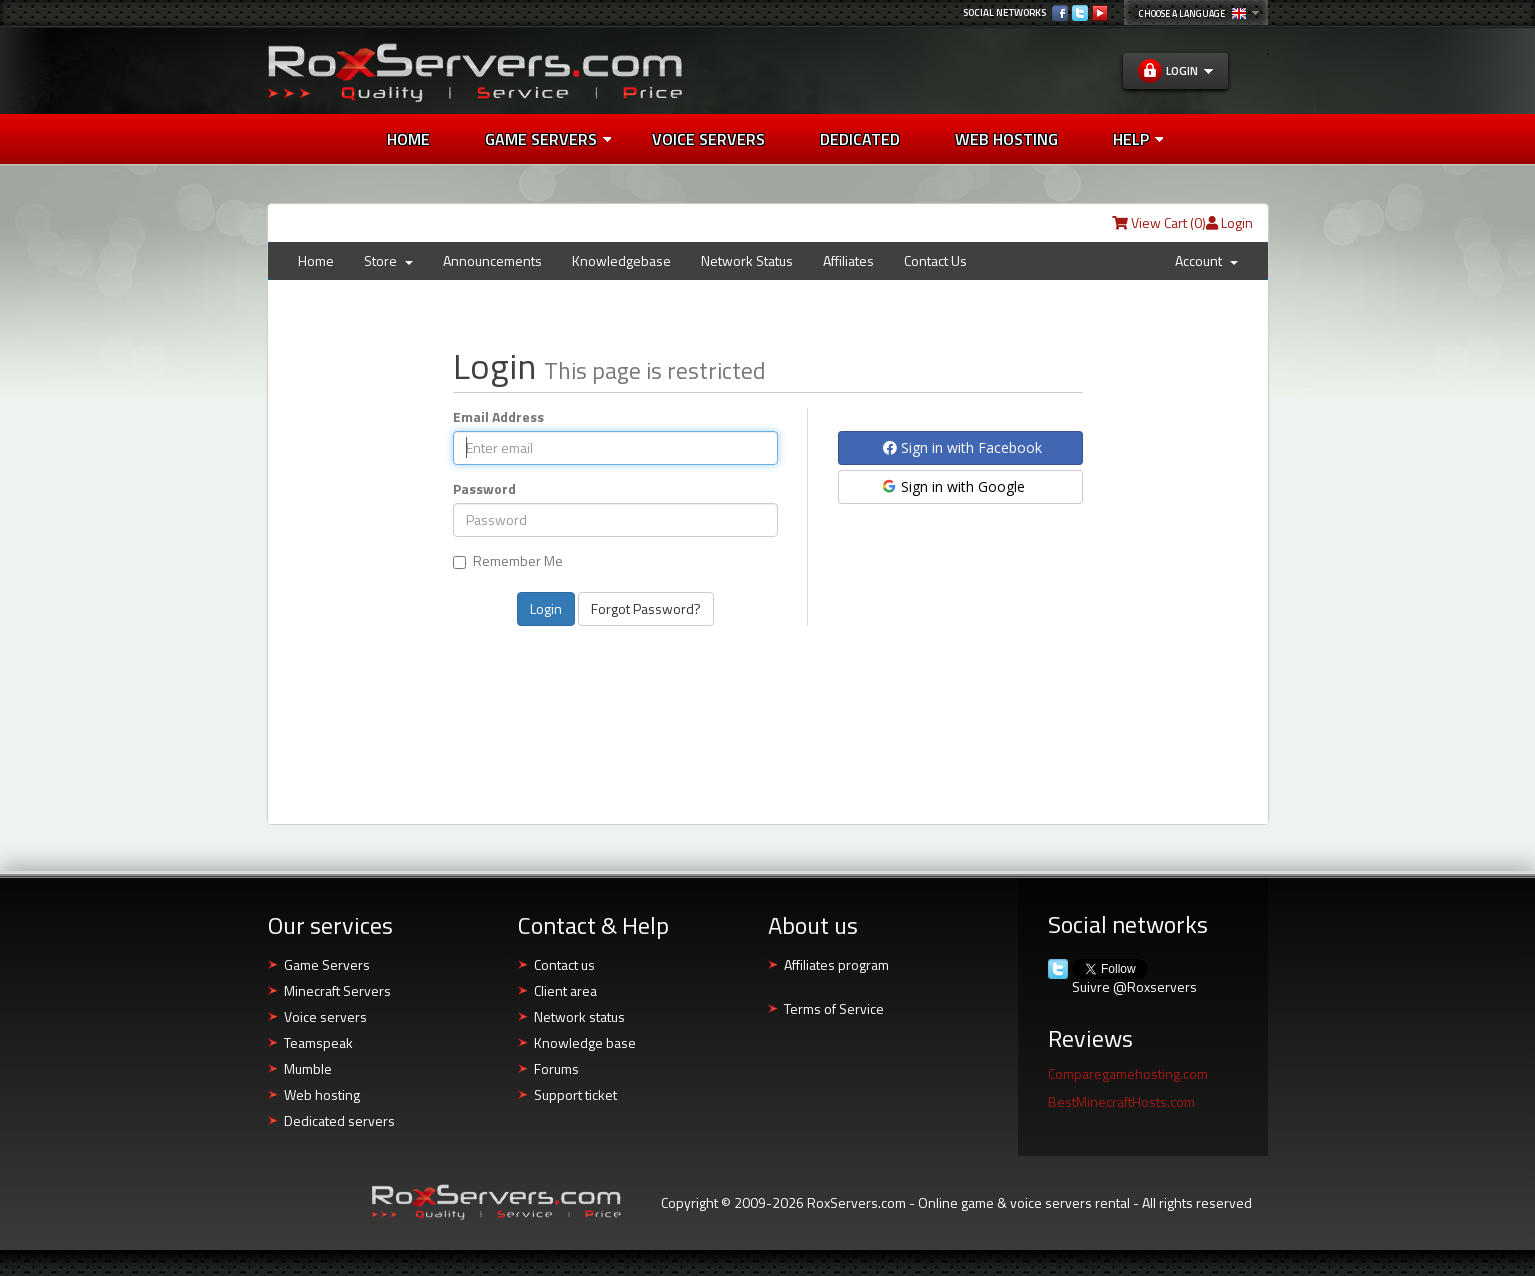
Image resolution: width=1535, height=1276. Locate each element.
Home (408, 139)
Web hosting (322, 1094)
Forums (556, 1068)
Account (1206, 260)
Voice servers (325, 1016)
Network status (579, 1016)
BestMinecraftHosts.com (1121, 1101)
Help (1138, 139)
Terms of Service (834, 1008)
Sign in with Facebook (962, 447)
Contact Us (935, 260)
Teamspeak (318, 1042)
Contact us (564, 964)
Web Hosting (1006, 139)
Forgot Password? (646, 608)
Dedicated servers (339, 1120)
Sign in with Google (952, 486)
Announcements (492, 260)
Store (388, 260)
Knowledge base (585, 1042)
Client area (565, 990)
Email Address (498, 417)
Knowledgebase (621, 260)
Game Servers (548, 139)
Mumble (308, 1068)
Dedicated (860, 139)
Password (484, 489)
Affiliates (848, 260)
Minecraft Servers (337, 990)
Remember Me (508, 561)
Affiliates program (836, 964)
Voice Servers (708, 139)
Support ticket (575, 1094)
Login (1229, 222)
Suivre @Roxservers (1134, 987)
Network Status (747, 260)
